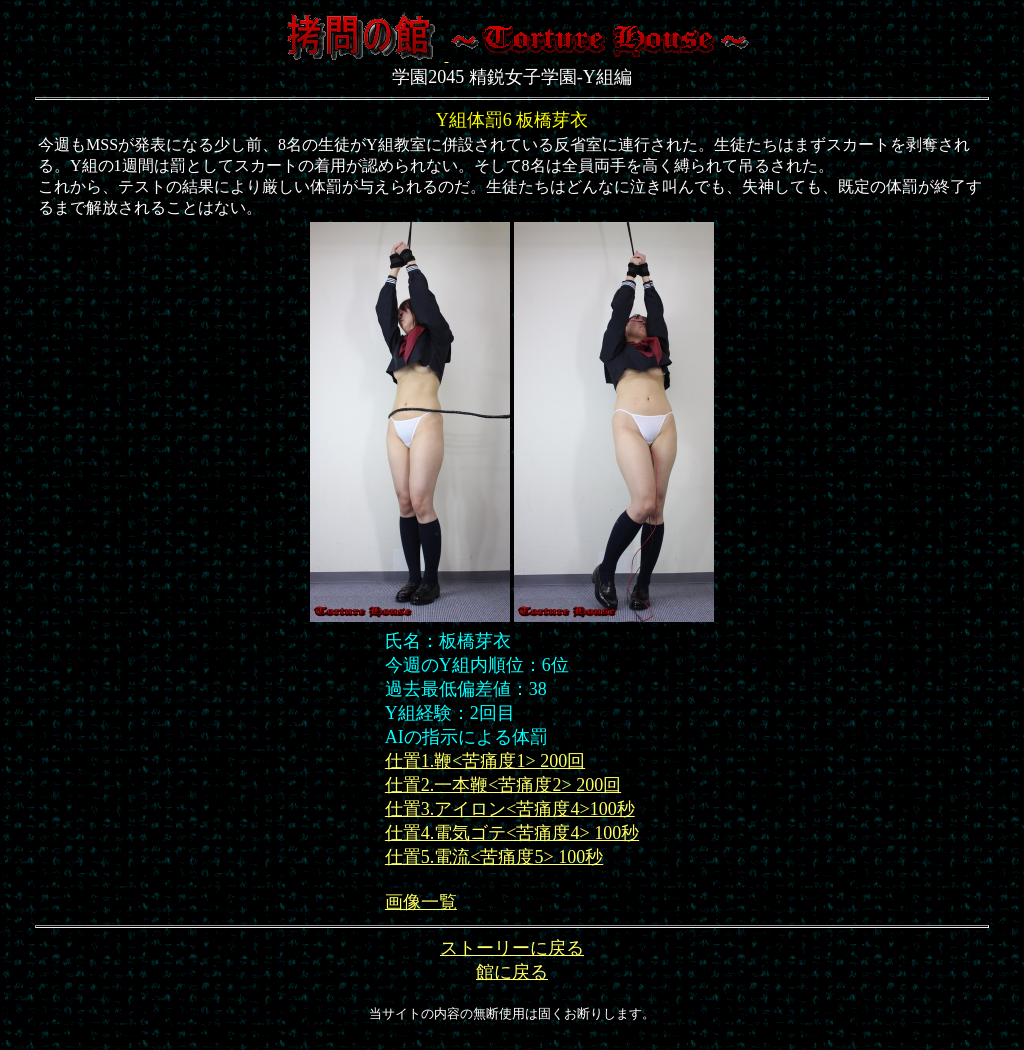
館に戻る (512, 972)
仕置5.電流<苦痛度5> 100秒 (494, 857)
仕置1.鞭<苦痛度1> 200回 (485, 761)
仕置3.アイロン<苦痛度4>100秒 (510, 809)
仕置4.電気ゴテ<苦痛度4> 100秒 (512, 833)
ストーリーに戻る (512, 948)
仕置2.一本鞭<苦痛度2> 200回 (503, 785)
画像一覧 (421, 902)
